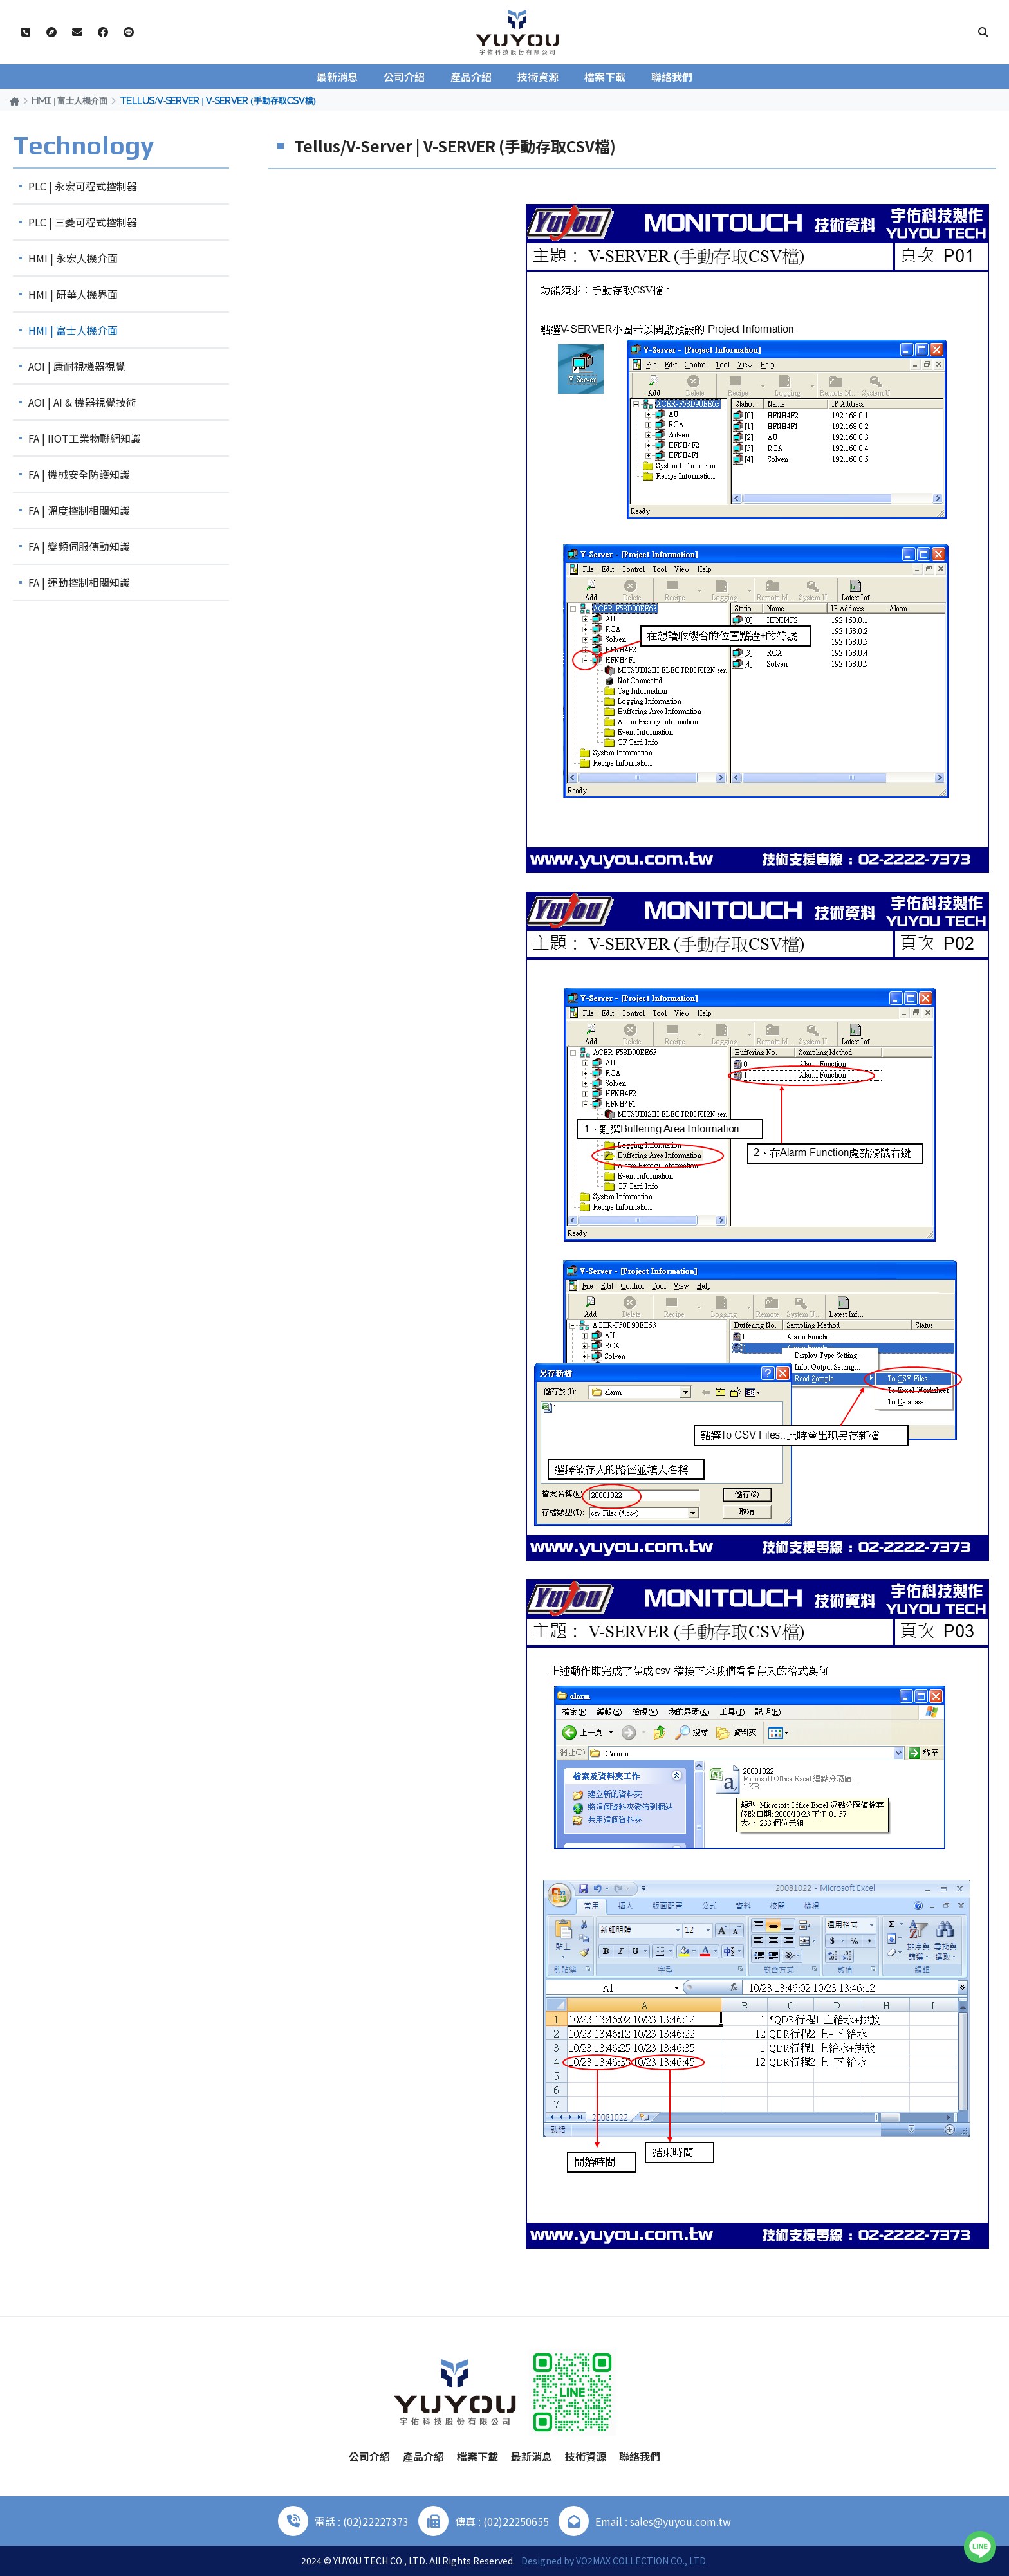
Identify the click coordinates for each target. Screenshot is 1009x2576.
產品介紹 (471, 76)
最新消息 (337, 76)
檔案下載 (604, 76)
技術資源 (538, 76)
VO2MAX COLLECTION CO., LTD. (642, 2560)
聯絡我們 (671, 76)
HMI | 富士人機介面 (69, 100)
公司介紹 (404, 76)
